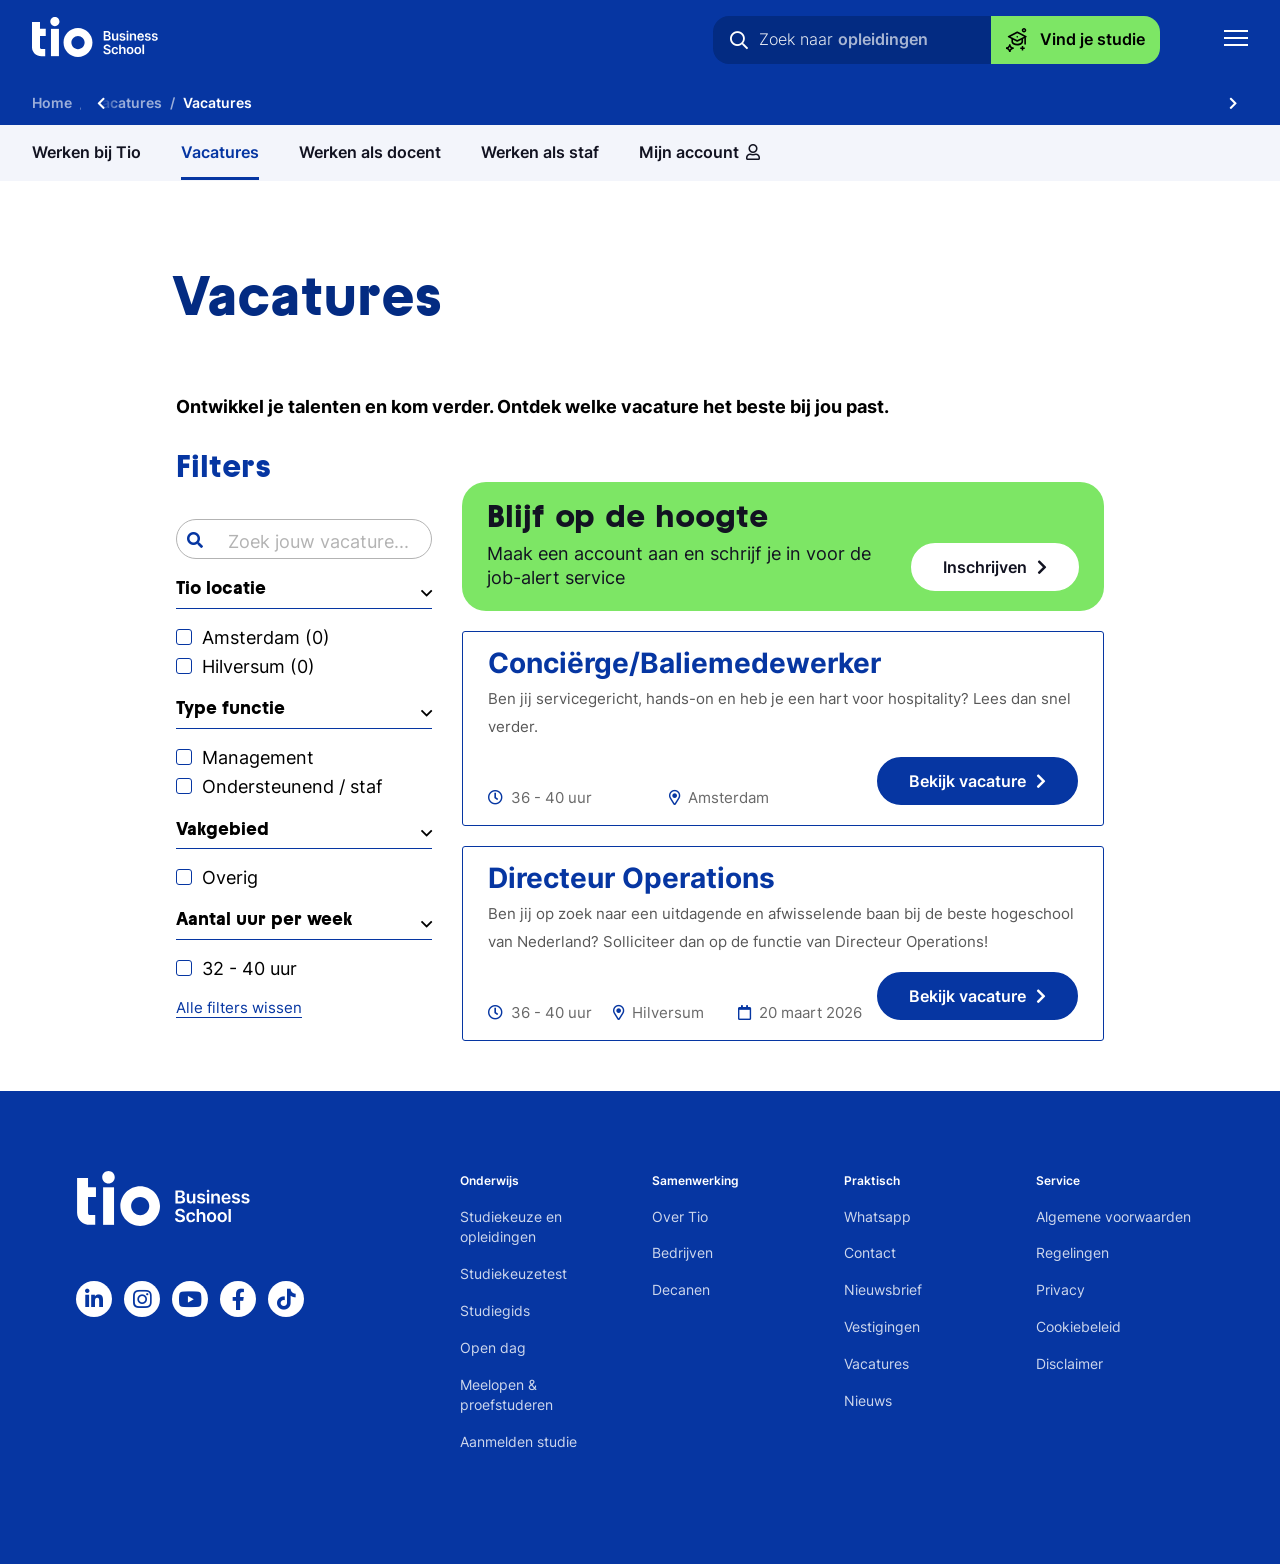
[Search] (195, 540)
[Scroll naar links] (101, 102)
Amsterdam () (266, 637)
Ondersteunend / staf (292, 786)
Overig (230, 877)
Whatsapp (877, 1216)
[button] (304, 594)
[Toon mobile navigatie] (1236, 40)
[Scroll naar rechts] (1233, 102)
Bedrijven (682, 1252)
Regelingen (1072, 1252)
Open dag (493, 1347)
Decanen (681, 1289)
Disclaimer (1069, 1363)
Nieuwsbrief (883, 1289)
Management (258, 757)
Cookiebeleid (1078, 1326)
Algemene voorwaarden (1113, 1216)
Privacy (1060, 1289)
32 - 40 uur (249, 968)
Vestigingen (882, 1326)
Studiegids (495, 1310)
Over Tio (680, 1216)
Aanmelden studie (518, 1441)
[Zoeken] (739, 40)
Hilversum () (258, 666)
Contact (870, 1252)
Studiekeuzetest (513, 1273)
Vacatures (876, 1363)
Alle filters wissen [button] (239, 1007)
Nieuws (868, 1400)
